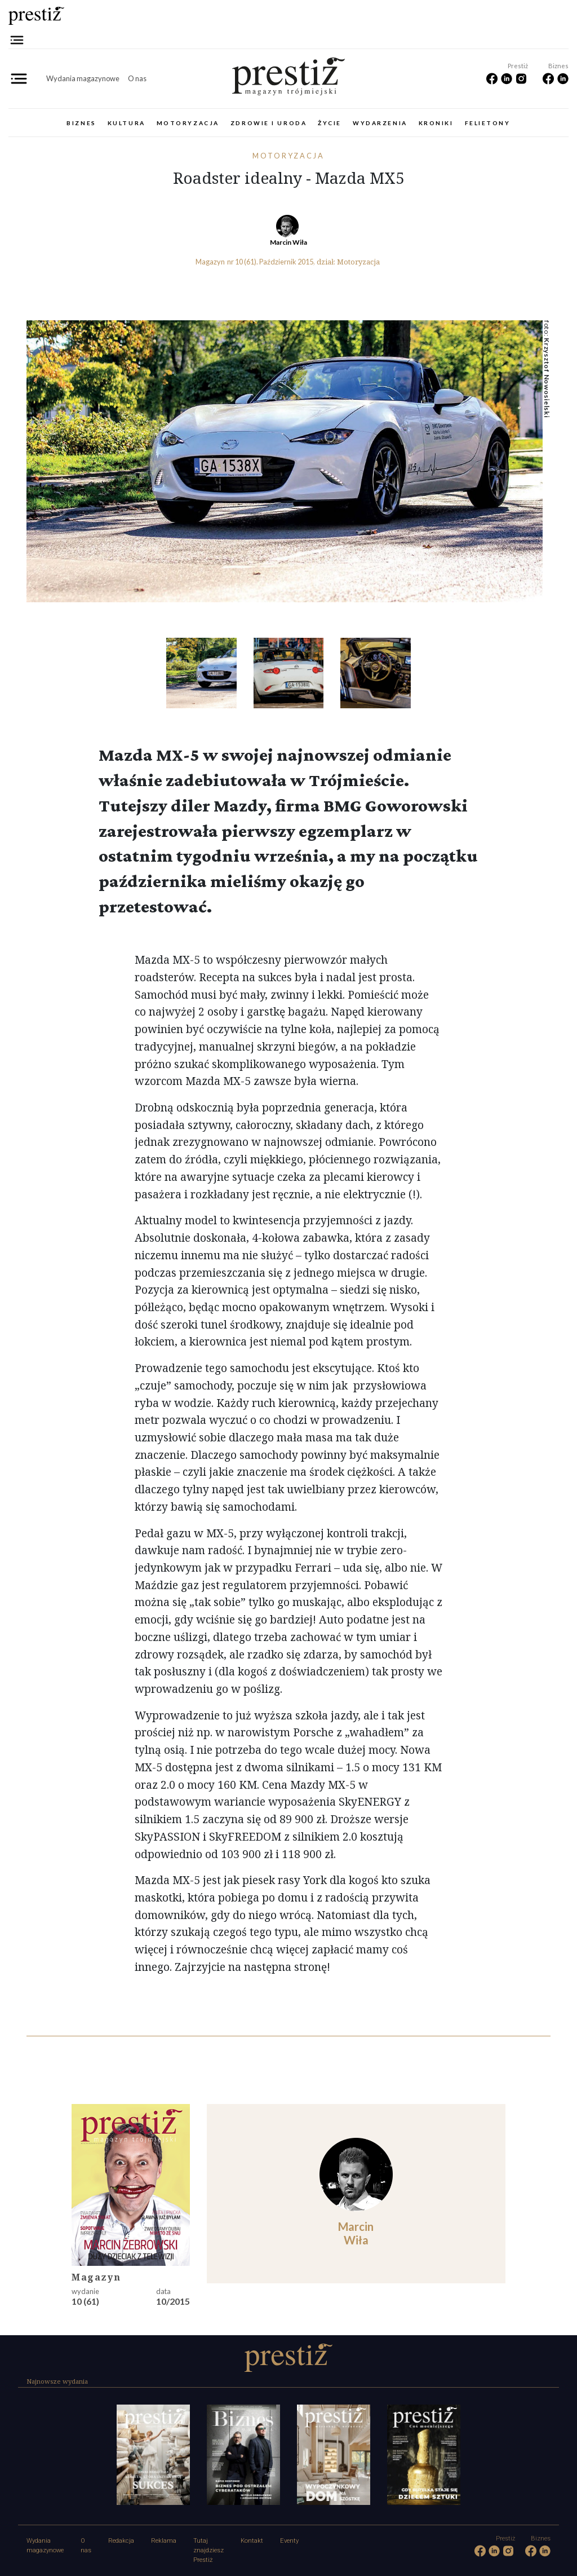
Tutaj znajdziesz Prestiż (208, 2550)
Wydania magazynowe (82, 78)
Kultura (126, 123)
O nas (137, 78)
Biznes (81, 123)
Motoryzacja (188, 123)
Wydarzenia (380, 123)
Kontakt (252, 2540)
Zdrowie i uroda (268, 123)
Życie (329, 123)
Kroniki (436, 123)
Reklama (163, 2540)
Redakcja (121, 2540)
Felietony (488, 123)
